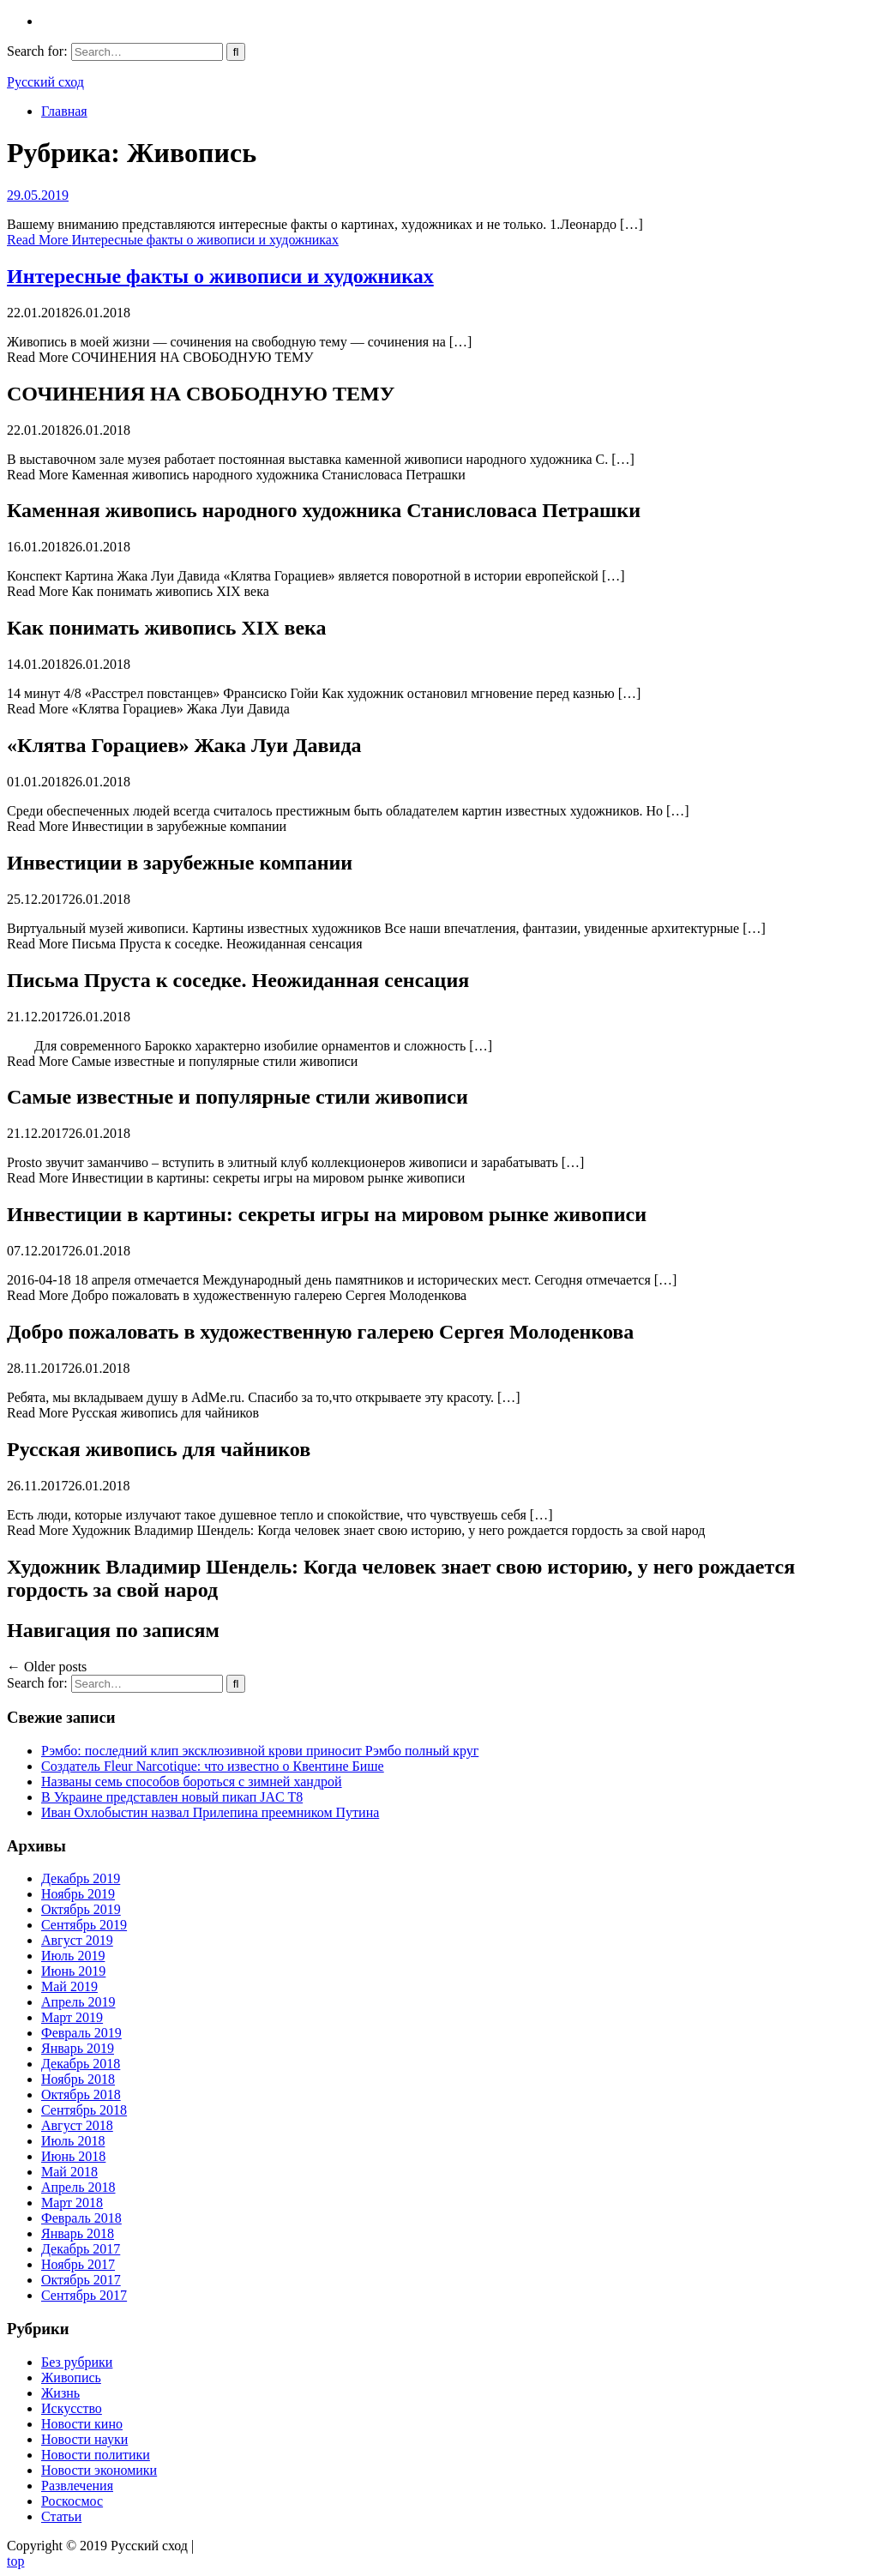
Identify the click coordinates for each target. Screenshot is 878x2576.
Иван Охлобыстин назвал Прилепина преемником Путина (210, 1812)
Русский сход (45, 82)
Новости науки (84, 2439)
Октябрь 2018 (81, 2094)
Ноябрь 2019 (78, 1894)
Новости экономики (99, 2470)
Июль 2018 (73, 2141)
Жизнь (60, 2393)
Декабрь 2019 (80, 1878)
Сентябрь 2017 (84, 2295)
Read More (173, 239)
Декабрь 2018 (80, 2063)
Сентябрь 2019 (84, 1924)
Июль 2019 (73, 1955)
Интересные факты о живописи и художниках (220, 276)
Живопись (71, 2377)
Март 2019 (72, 2017)
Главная (64, 111)
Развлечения (77, 2485)
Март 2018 (72, 2202)
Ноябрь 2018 (78, 2079)
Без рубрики (76, 2362)
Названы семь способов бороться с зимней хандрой (191, 1781)
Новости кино (82, 2424)
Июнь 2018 (73, 2156)
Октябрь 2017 (81, 2279)
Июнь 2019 (73, 1971)
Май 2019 (69, 1986)
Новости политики (95, 2454)
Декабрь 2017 (80, 2249)
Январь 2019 (77, 2048)
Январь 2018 (77, 2233)
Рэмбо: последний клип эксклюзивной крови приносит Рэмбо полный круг (259, 1750)
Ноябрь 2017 (78, 2264)
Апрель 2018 (78, 2187)
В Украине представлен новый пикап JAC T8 (172, 1797)
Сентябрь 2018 (84, 2110)
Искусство (71, 2408)
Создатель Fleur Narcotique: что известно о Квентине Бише (212, 1766)
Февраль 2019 (81, 2032)
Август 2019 (77, 1940)
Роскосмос (72, 2501)
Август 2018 (77, 2125)
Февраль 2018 (81, 2218)
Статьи (61, 2516)
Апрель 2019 (78, 2002)
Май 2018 (69, 2171)
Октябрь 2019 (81, 1909)
